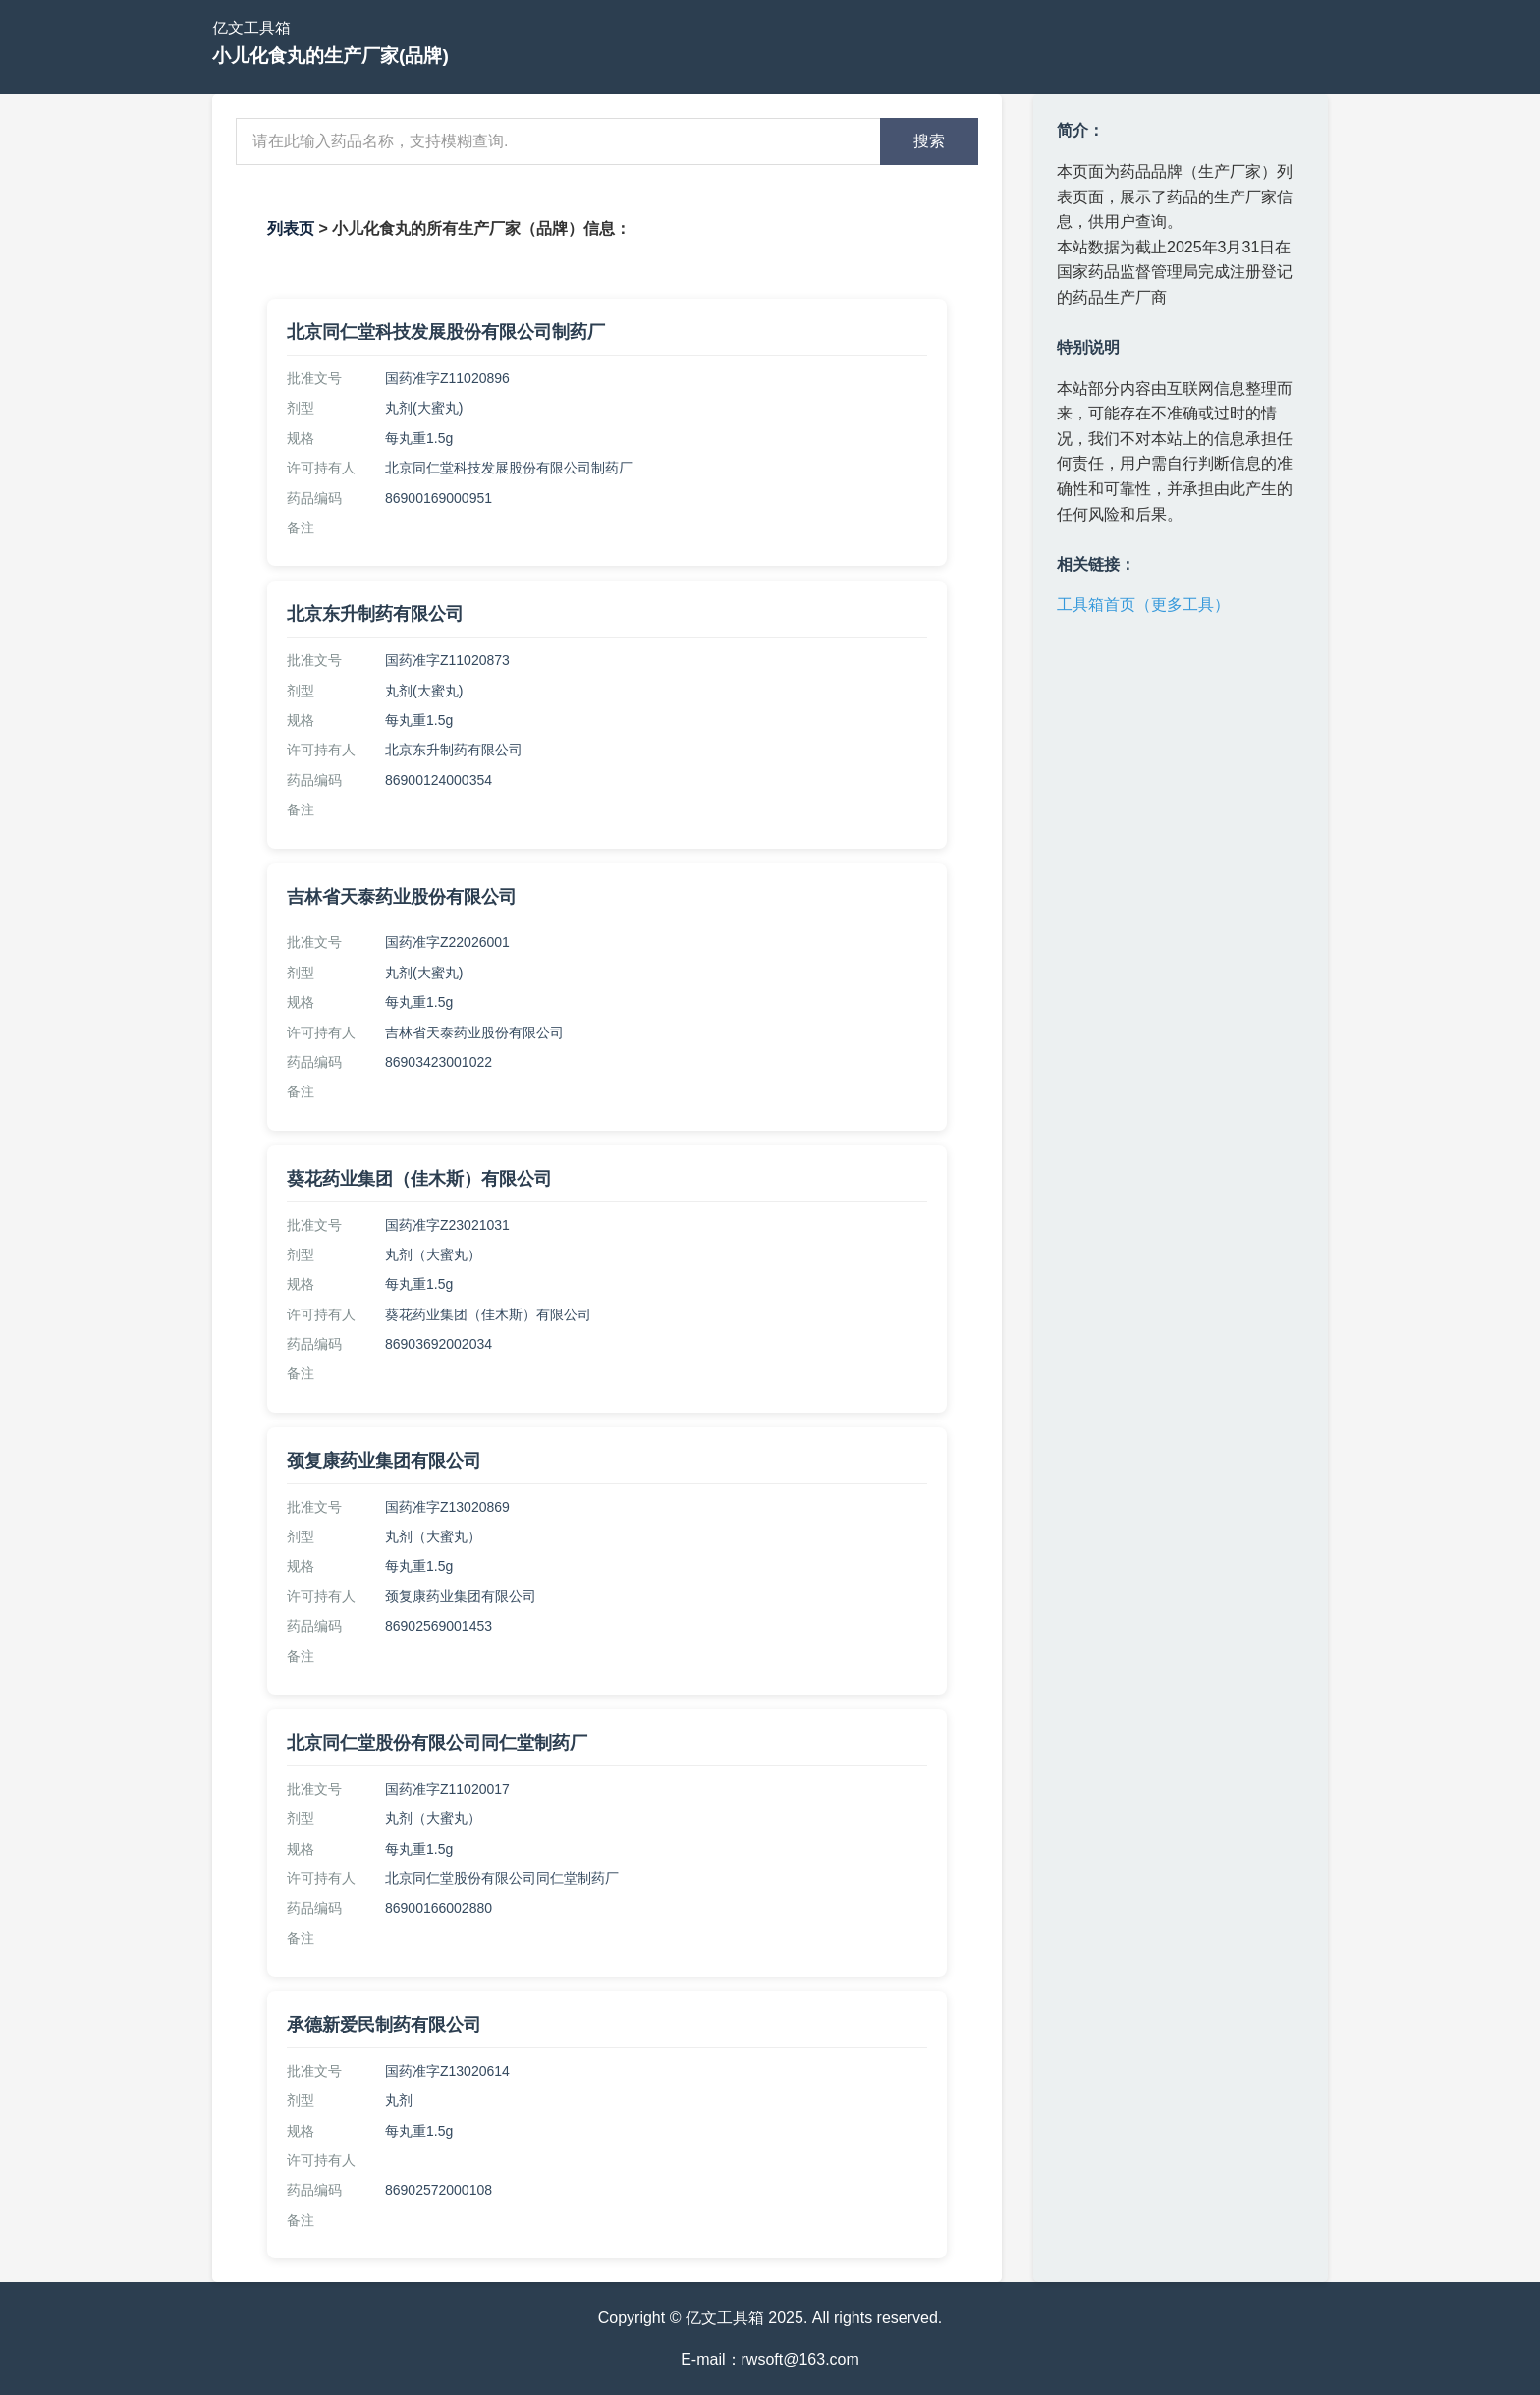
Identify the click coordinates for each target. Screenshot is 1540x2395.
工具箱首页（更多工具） (1143, 604)
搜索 (929, 141)
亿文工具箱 (251, 28)
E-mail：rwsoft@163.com (770, 2359)
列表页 (290, 228)
